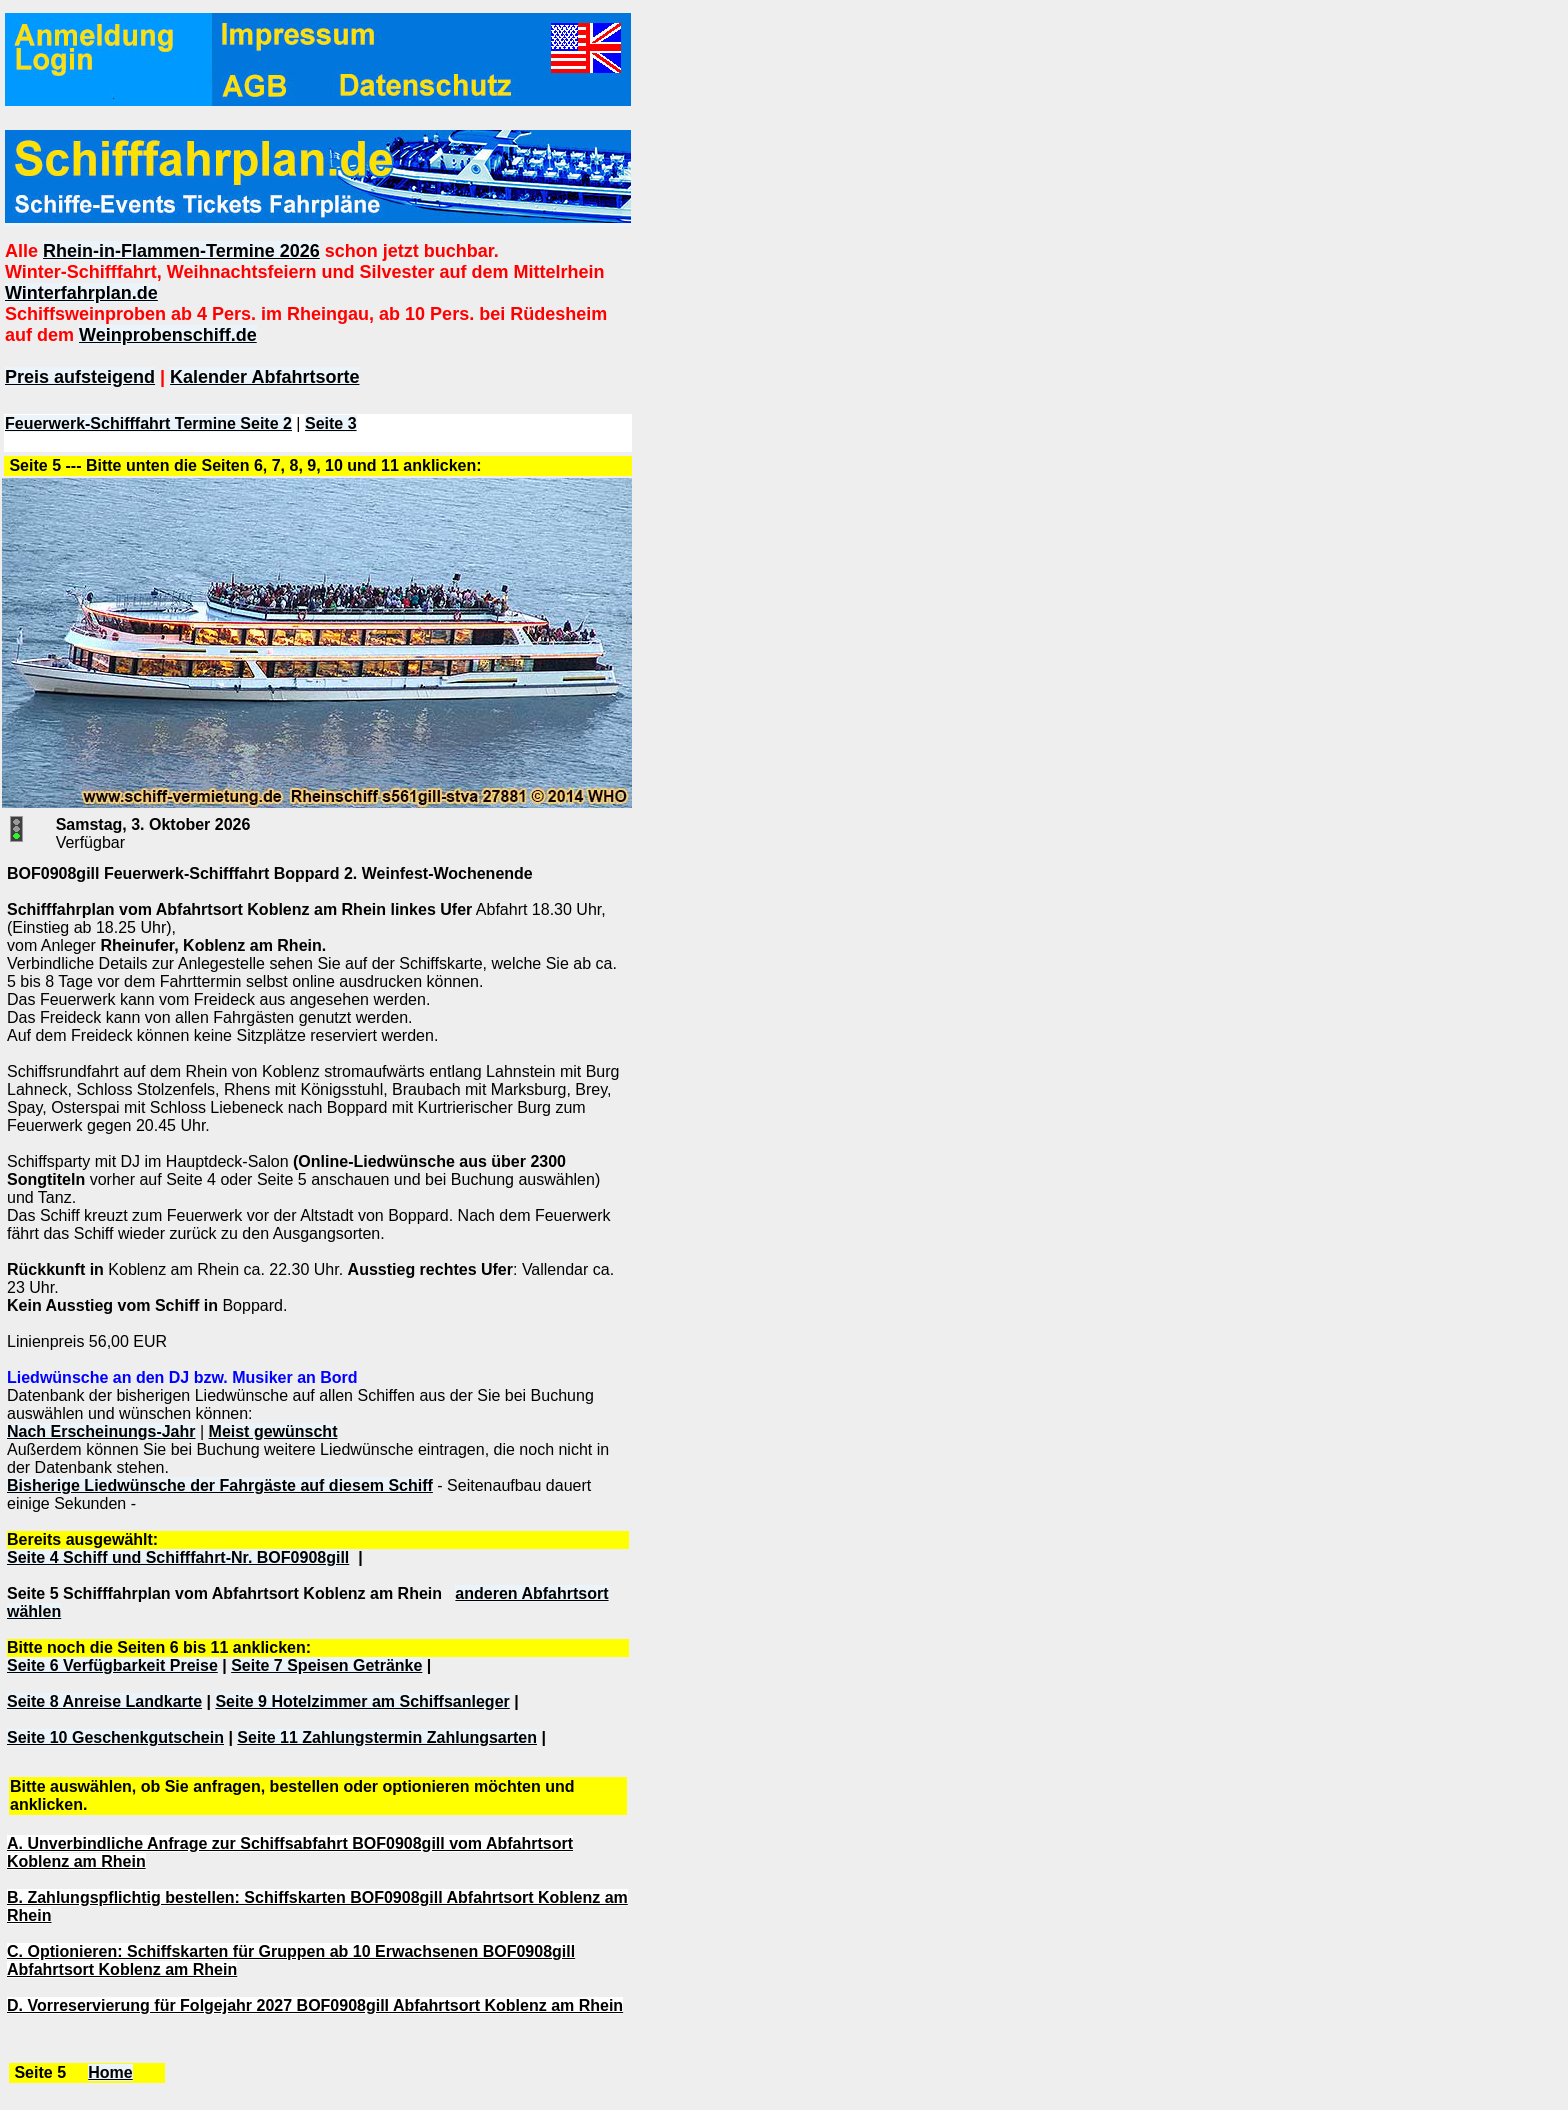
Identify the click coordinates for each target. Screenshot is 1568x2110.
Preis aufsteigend (80, 377)
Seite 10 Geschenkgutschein (115, 1737)
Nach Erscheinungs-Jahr (101, 1431)
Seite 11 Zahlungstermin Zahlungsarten (387, 1737)
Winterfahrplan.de (81, 293)
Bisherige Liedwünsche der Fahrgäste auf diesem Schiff (220, 1485)
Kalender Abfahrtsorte (264, 377)
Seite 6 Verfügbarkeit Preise (112, 1665)
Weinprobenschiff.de (168, 335)
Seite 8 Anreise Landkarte (104, 1701)
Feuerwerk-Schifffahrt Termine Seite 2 (148, 423)
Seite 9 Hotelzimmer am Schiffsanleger (362, 1701)
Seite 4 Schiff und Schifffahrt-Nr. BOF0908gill (178, 1557)
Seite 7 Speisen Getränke (326, 1665)
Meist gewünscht (273, 1431)
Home (110, 2072)
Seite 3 (331, 423)
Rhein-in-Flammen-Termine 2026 (181, 251)
